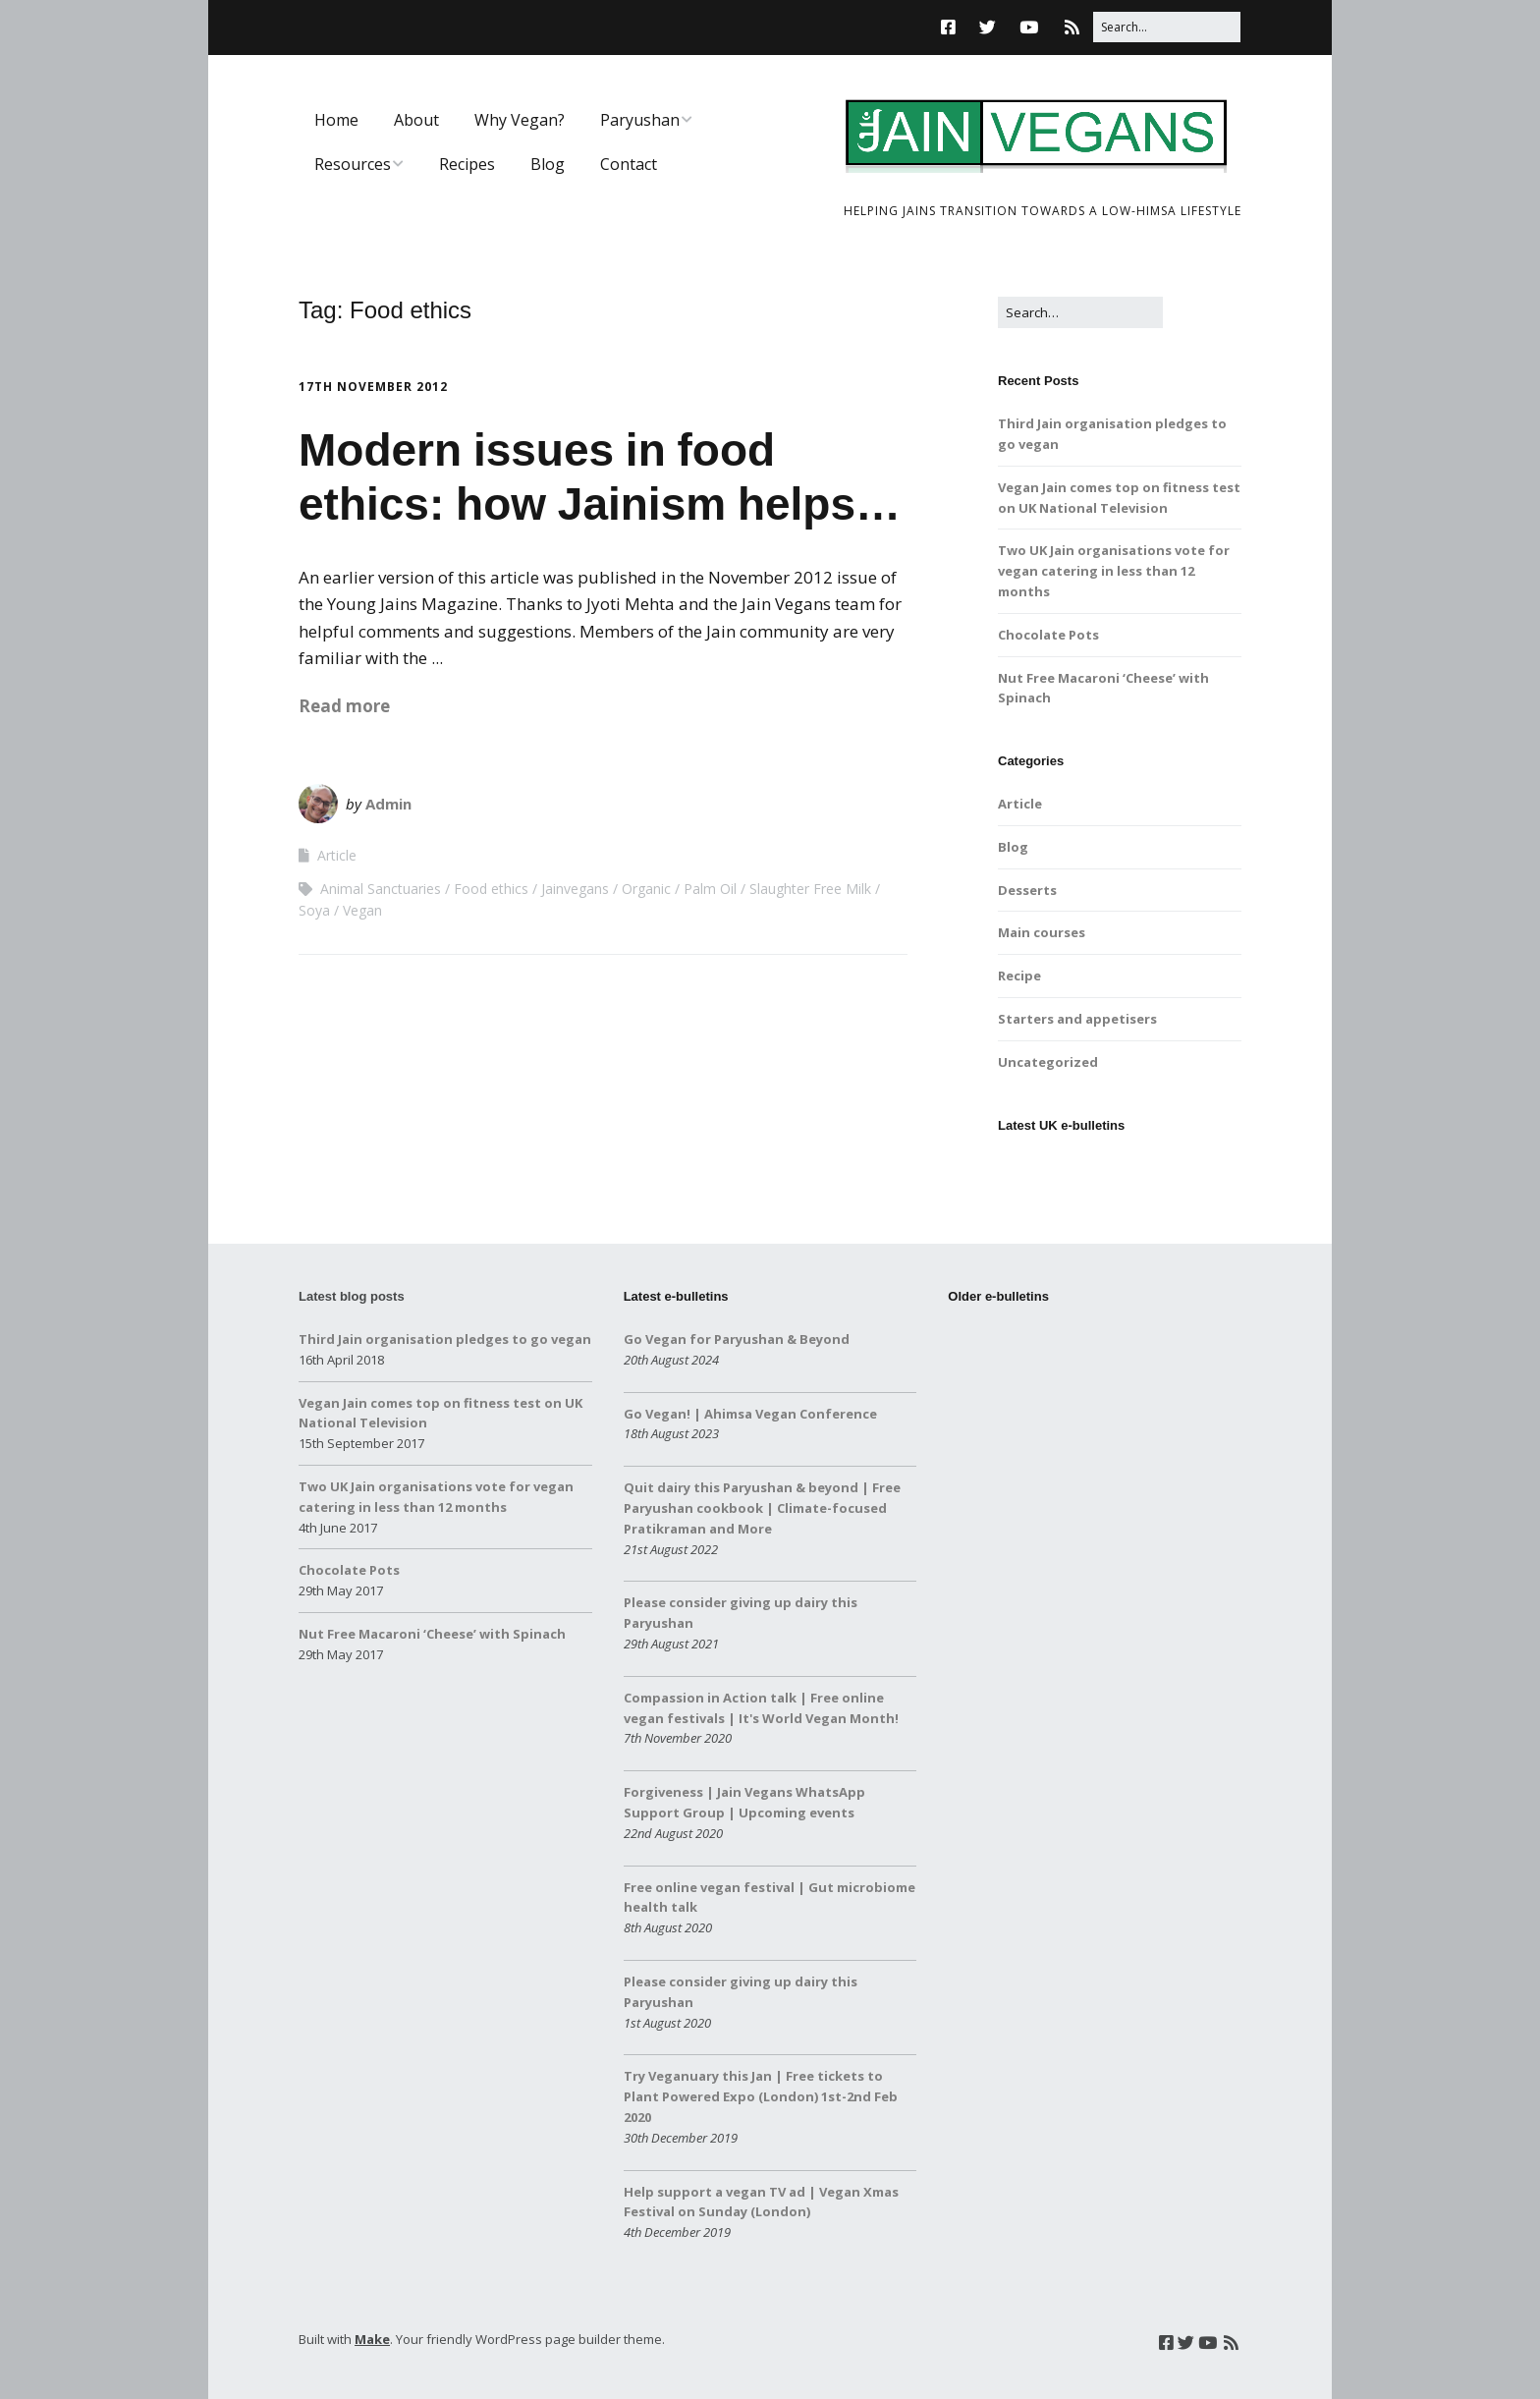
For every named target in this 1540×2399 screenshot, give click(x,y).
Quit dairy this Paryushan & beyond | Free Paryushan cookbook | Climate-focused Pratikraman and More (762, 1507)
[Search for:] (1166, 27)
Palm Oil (710, 888)
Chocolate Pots (1048, 634)
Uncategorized (1048, 1062)
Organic (646, 888)
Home (336, 120)
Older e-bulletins (998, 1296)
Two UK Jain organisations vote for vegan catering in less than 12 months (1114, 570)
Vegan (362, 910)
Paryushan (640, 120)
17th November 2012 (373, 386)
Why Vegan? (519, 120)
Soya (314, 910)
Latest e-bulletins (676, 1296)
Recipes (467, 164)
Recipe (1019, 975)
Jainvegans (575, 888)
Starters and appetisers (1077, 1019)
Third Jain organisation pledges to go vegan (445, 1339)
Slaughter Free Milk (810, 888)
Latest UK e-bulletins (1061, 1125)
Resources (352, 164)
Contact (628, 164)
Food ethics (491, 888)
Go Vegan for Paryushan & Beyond (737, 1339)
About (416, 120)
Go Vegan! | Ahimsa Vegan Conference (750, 1414)
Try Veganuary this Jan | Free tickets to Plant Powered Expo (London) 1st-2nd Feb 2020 (761, 2096)
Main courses (1041, 932)
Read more (344, 706)
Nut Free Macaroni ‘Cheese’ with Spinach (432, 1634)
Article (337, 855)
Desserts (1027, 890)
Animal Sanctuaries (380, 888)
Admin (388, 803)
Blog (547, 164)
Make (372, 2339)
